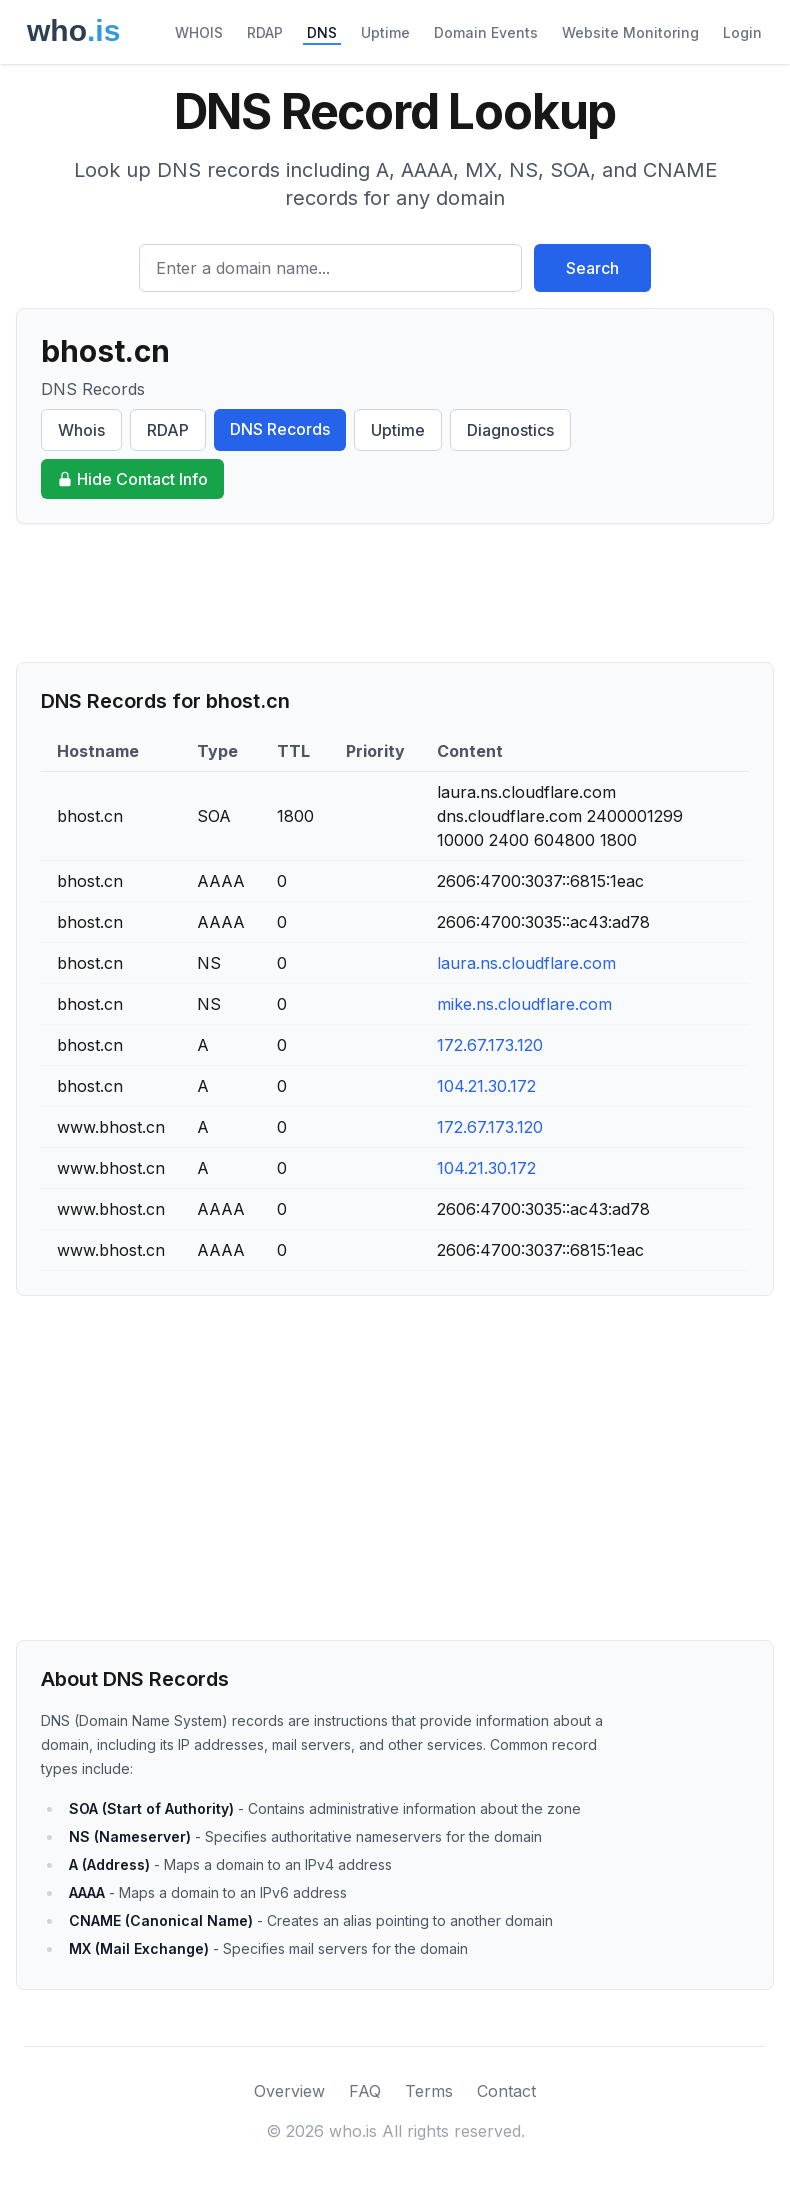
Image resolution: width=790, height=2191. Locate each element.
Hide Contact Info (132, 479)
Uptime (385, 32)
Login (742, 32)
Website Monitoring (630, 32)
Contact (506, 2091)
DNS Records (280, 429)
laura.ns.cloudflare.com (526, 963)
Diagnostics (510, 430)
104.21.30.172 (486, 1086)
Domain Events (486, 32)
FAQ (365, 2091)
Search (592, 268)
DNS (322, 32)
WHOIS (199, 32)
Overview (289, 2091)
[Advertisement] (395, 593)
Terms (429, 2091)
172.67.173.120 (490, 1045)
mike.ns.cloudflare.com (524, 1004)
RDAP (265, 32)
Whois (81, 430)
